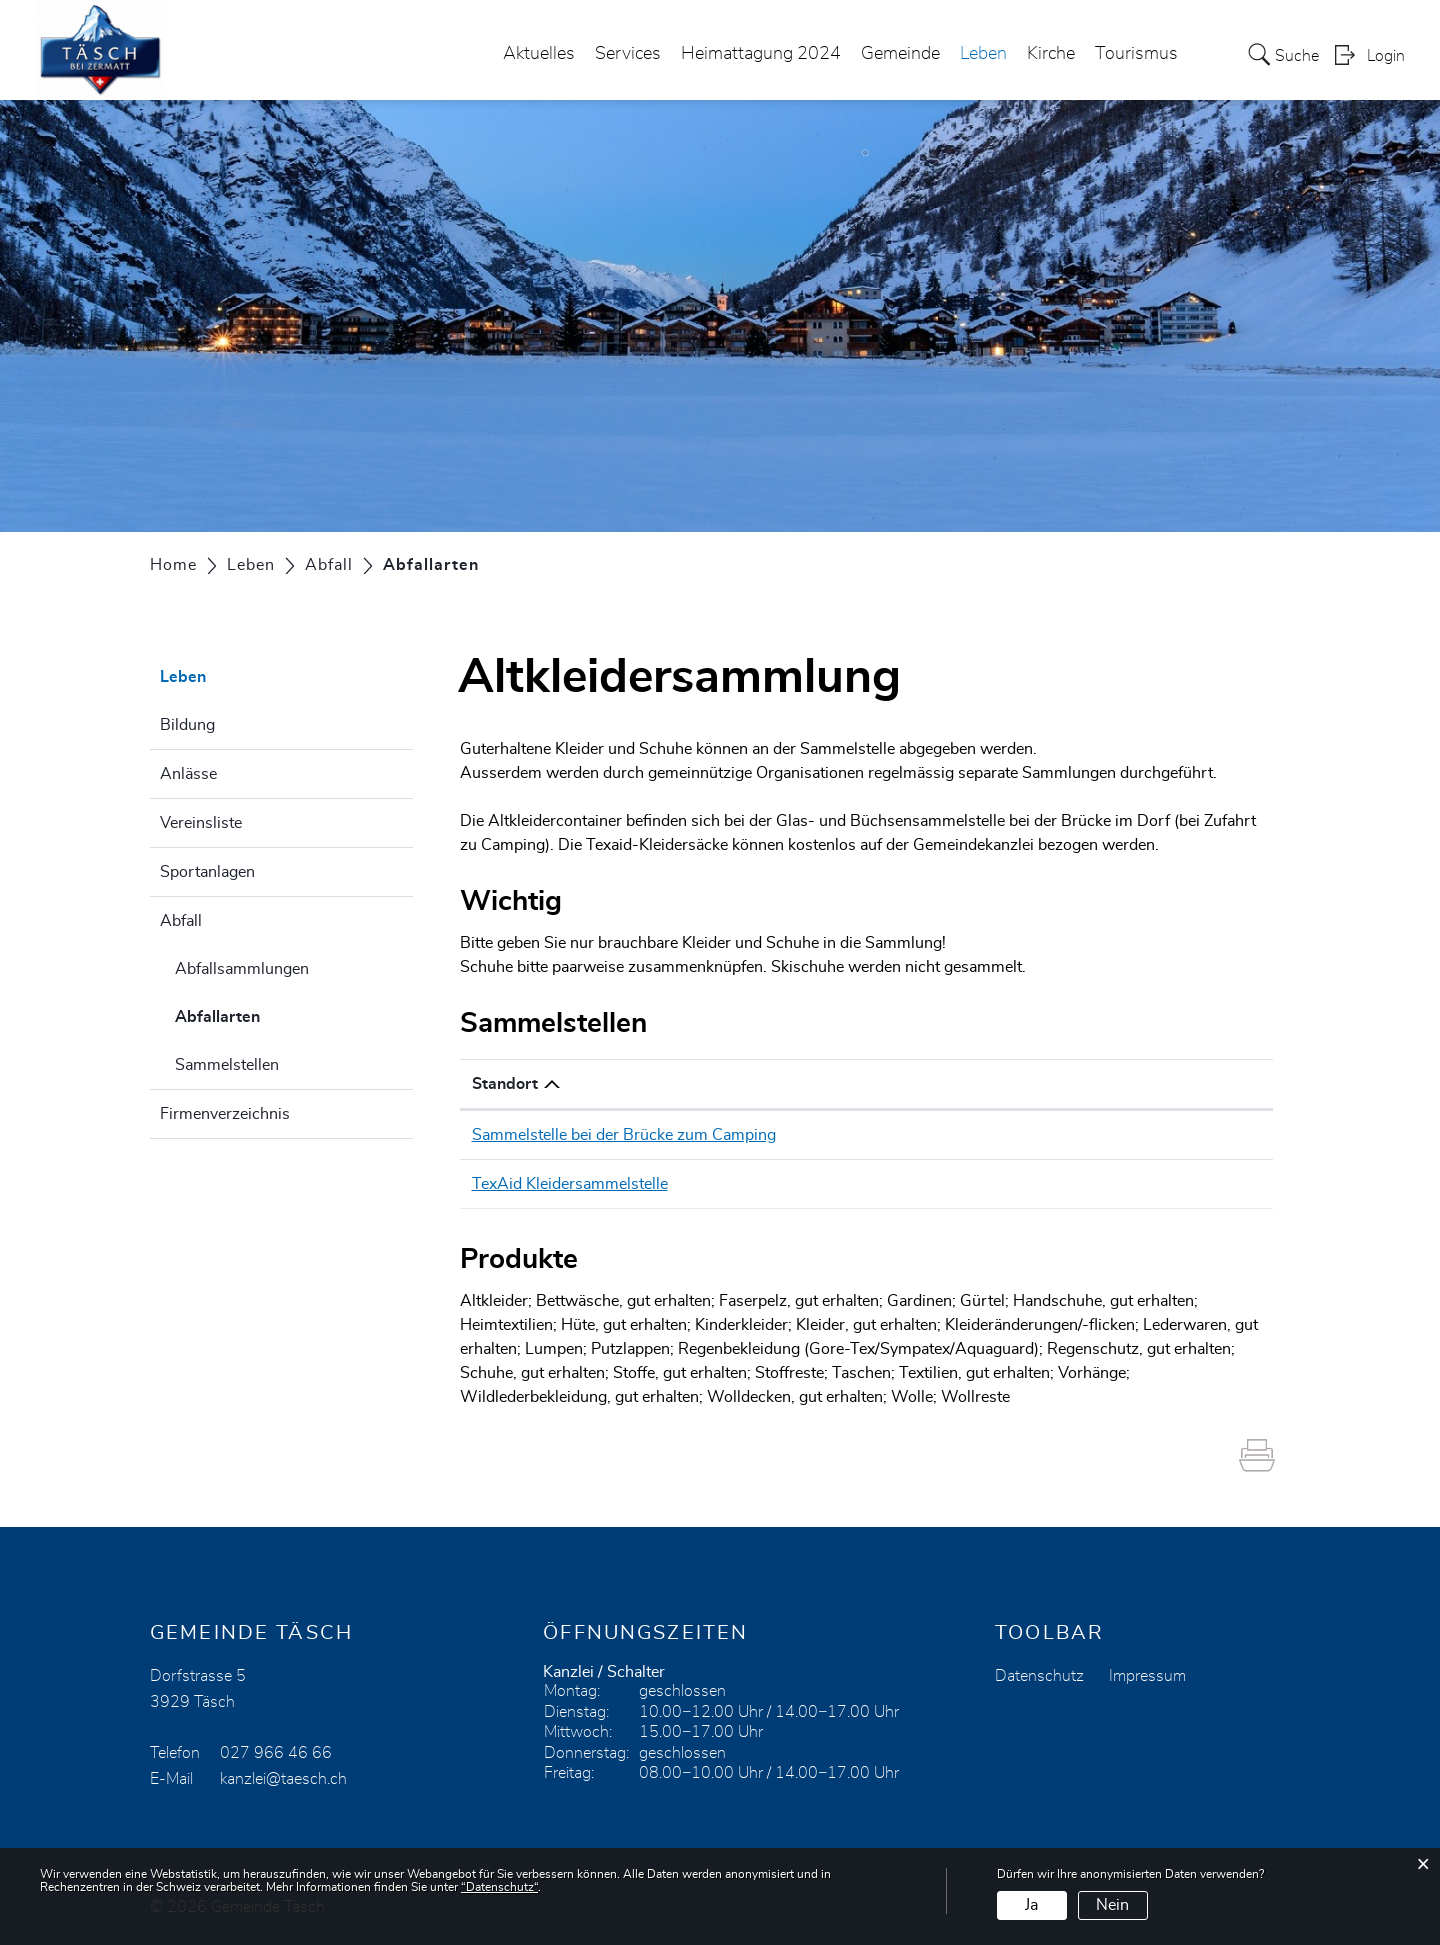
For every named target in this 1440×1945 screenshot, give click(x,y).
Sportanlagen (207, 872)
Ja (1031, 1905)
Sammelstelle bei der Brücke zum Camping (624, 1135)
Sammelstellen (227, 1065)
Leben (983, 54)
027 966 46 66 (276, 1753)
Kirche (1051, 54)
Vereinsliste (201, 823)
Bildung (187, 725)
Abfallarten (267, 1014)
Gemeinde (900, 54)
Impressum (1147, 1676)
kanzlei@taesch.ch (283, 1779)
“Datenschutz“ (499, 1887)
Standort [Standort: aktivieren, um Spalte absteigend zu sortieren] (505, 1084)
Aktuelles (539, 54)
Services (628, 54)
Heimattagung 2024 (761, 54)
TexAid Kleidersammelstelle (570, 1184)
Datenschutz (1039, 1676)
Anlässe (188, 774)
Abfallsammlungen (242, 969)
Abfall (181, 921)
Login (1386, 56)
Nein (1112, 1905)
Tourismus (1136, 54)
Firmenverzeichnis (225, 1114)
